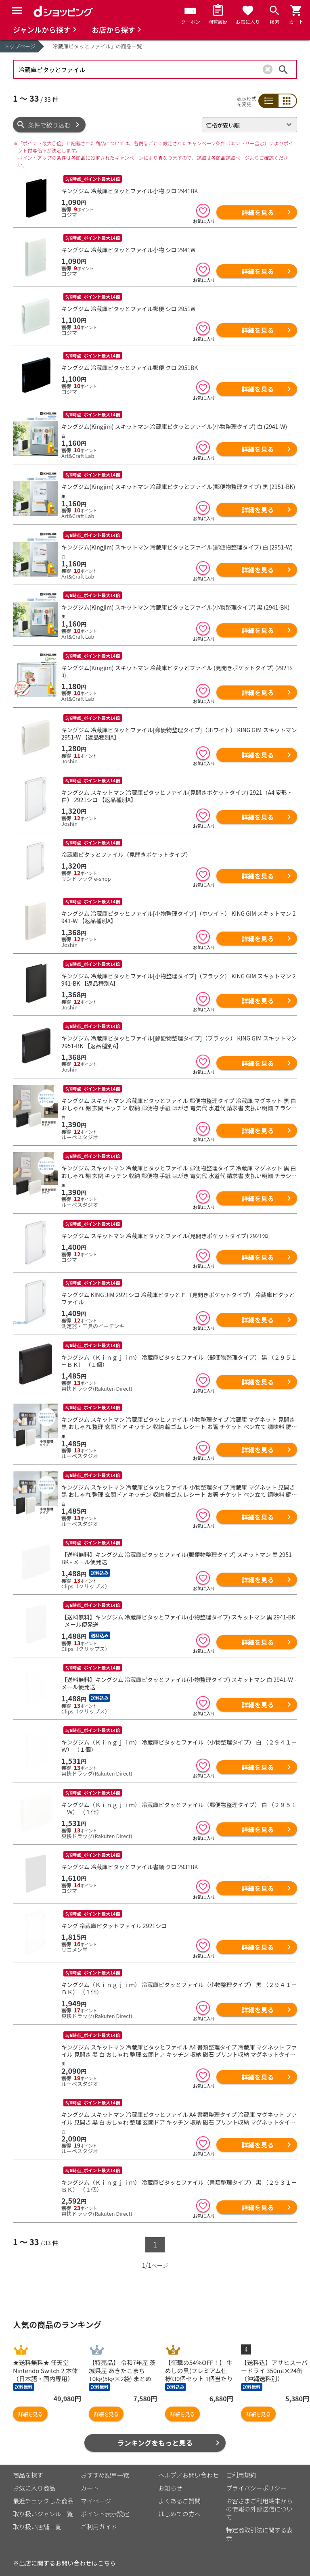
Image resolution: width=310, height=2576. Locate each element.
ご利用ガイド (99, 2515)
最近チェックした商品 (43, 2489)
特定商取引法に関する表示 (259, 2522)
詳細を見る (257, 212)
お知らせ (170, 2476)
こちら (107, 2551)
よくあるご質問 (179, 2489)
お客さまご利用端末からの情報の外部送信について (259, 2497)
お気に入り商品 (34, 2476)
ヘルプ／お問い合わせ (188, 2463)
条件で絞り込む (49, 125)
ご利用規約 (241, 2463)
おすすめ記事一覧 (105, 2463)
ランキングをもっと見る (155, 2431)
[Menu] (16, 10)
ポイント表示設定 (105, 2502)
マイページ (96, 2489)
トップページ (20, 46)
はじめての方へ (179, 2502)
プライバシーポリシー (256, 2476)
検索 (283, 69)
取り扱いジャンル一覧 (43, 2502)
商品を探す (28, 2463)
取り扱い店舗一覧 (37, 2515)
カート (90, 2476)
